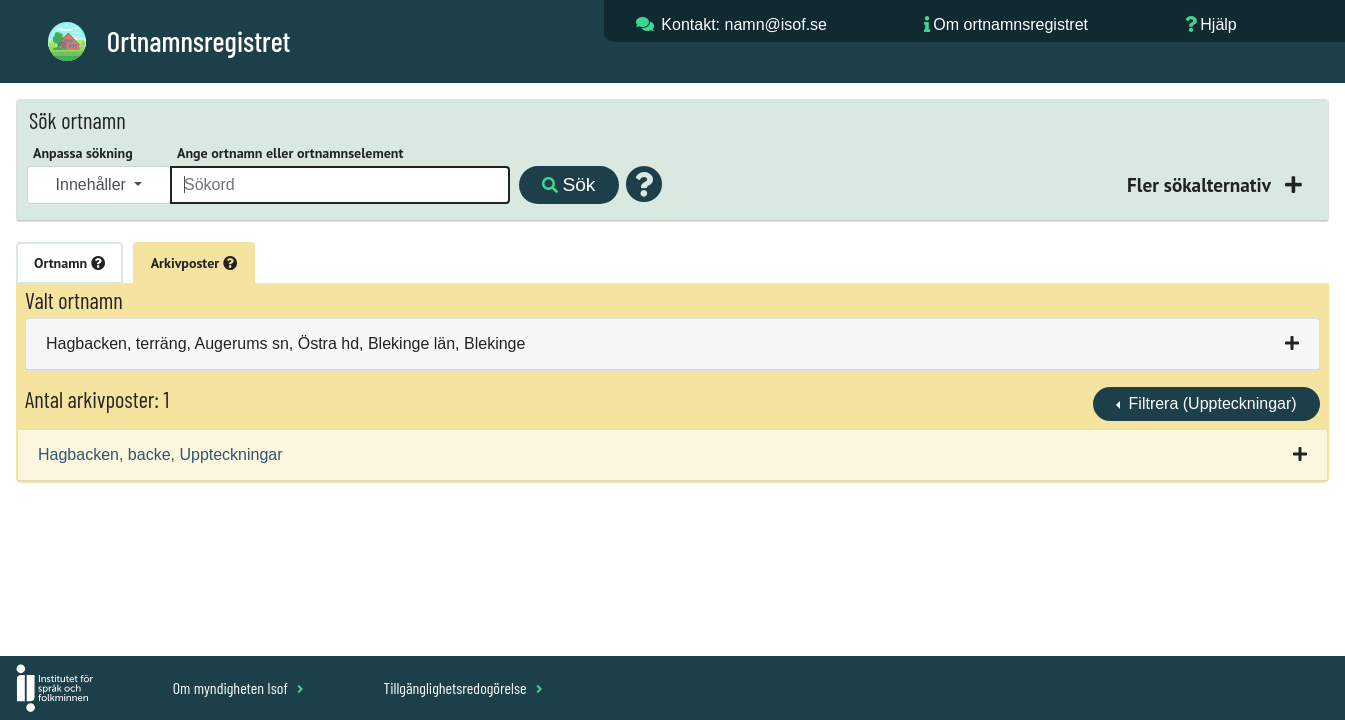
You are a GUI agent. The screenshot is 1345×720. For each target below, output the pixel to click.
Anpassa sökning (83, 153)
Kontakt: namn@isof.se (744, 24)
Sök (568, 184)
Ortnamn (69, 263)
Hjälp (1218, 24)
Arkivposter (194, 263)
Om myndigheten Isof (238, 687)
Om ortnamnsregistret (1010, 24)
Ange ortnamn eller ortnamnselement (290, 153)
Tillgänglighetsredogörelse (462, 687)
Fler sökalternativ (1201, 184)
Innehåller (93, 184)
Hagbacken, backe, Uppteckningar (160, 454)
